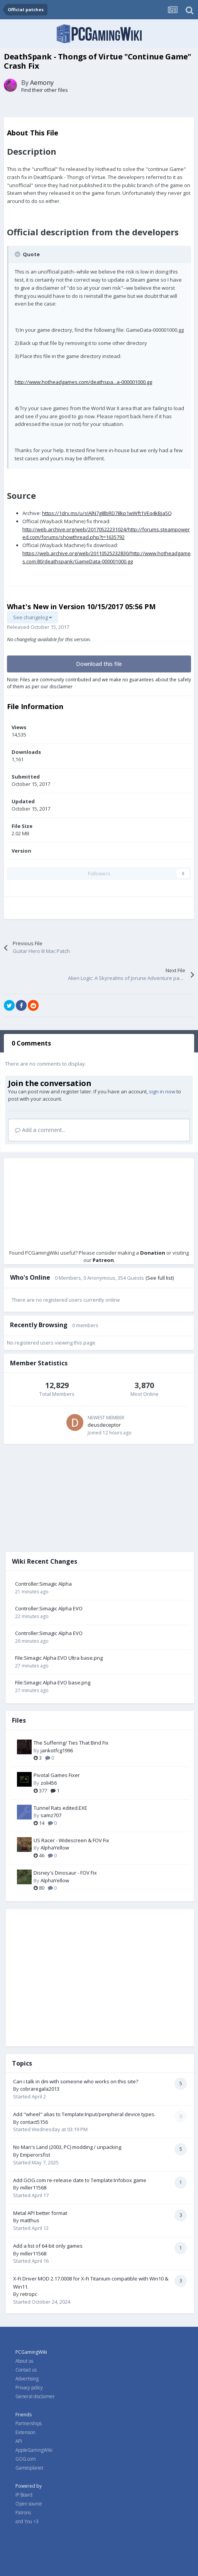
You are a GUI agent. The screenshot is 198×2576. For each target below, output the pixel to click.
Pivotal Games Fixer (57, 1775)
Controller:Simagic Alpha (43, 1583)
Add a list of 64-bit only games (48, 2245)
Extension (25, 2432)
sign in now (162, 1091)
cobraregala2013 (39, 2088)
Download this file (99, 663)
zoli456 (49, 1782)
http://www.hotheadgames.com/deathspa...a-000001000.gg (83, 381)
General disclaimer (35, 2396)
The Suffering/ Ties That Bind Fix (71, 1742)
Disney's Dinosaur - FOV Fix (65, 1872)
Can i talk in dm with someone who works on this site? (75, 2081)
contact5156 (34, 2121)
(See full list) (160, 1277)
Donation (152, 1252)
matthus (29, 2220)
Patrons (23, 2512)
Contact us (26, 2370)
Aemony (42, 82)
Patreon (103, 1260)
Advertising (27, 2378)
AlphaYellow (55, 1847)
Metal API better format (40, 2212)
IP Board (23, 2495)
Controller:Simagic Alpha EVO (49, 1608)
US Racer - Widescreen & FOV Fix (71, 1840)
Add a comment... (40, 1129)
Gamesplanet (29, 2468)
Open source (28, 2503)
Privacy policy (29, 2387)
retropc (28, 2294)
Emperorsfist (35, 2154)
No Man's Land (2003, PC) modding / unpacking (67, 2147)
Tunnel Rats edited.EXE (60, 1807)
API (18, 2441)
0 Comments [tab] (31, 1043)
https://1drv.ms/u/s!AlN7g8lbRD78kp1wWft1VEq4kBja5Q (107, 513)
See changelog (32, 617)
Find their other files (44, 89)
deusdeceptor (104, 1424)
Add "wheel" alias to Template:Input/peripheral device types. (84, 2114)
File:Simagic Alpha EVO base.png (52, 1682)
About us (24, 2361)
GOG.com (25, 2459)
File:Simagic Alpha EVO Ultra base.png (59, 1657)
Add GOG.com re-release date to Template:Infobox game (79, 2180)
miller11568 (33, 2187)
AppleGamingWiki (33, 2450)
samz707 (51, 1815)
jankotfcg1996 (57, 1750)
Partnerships (28, 2423)
